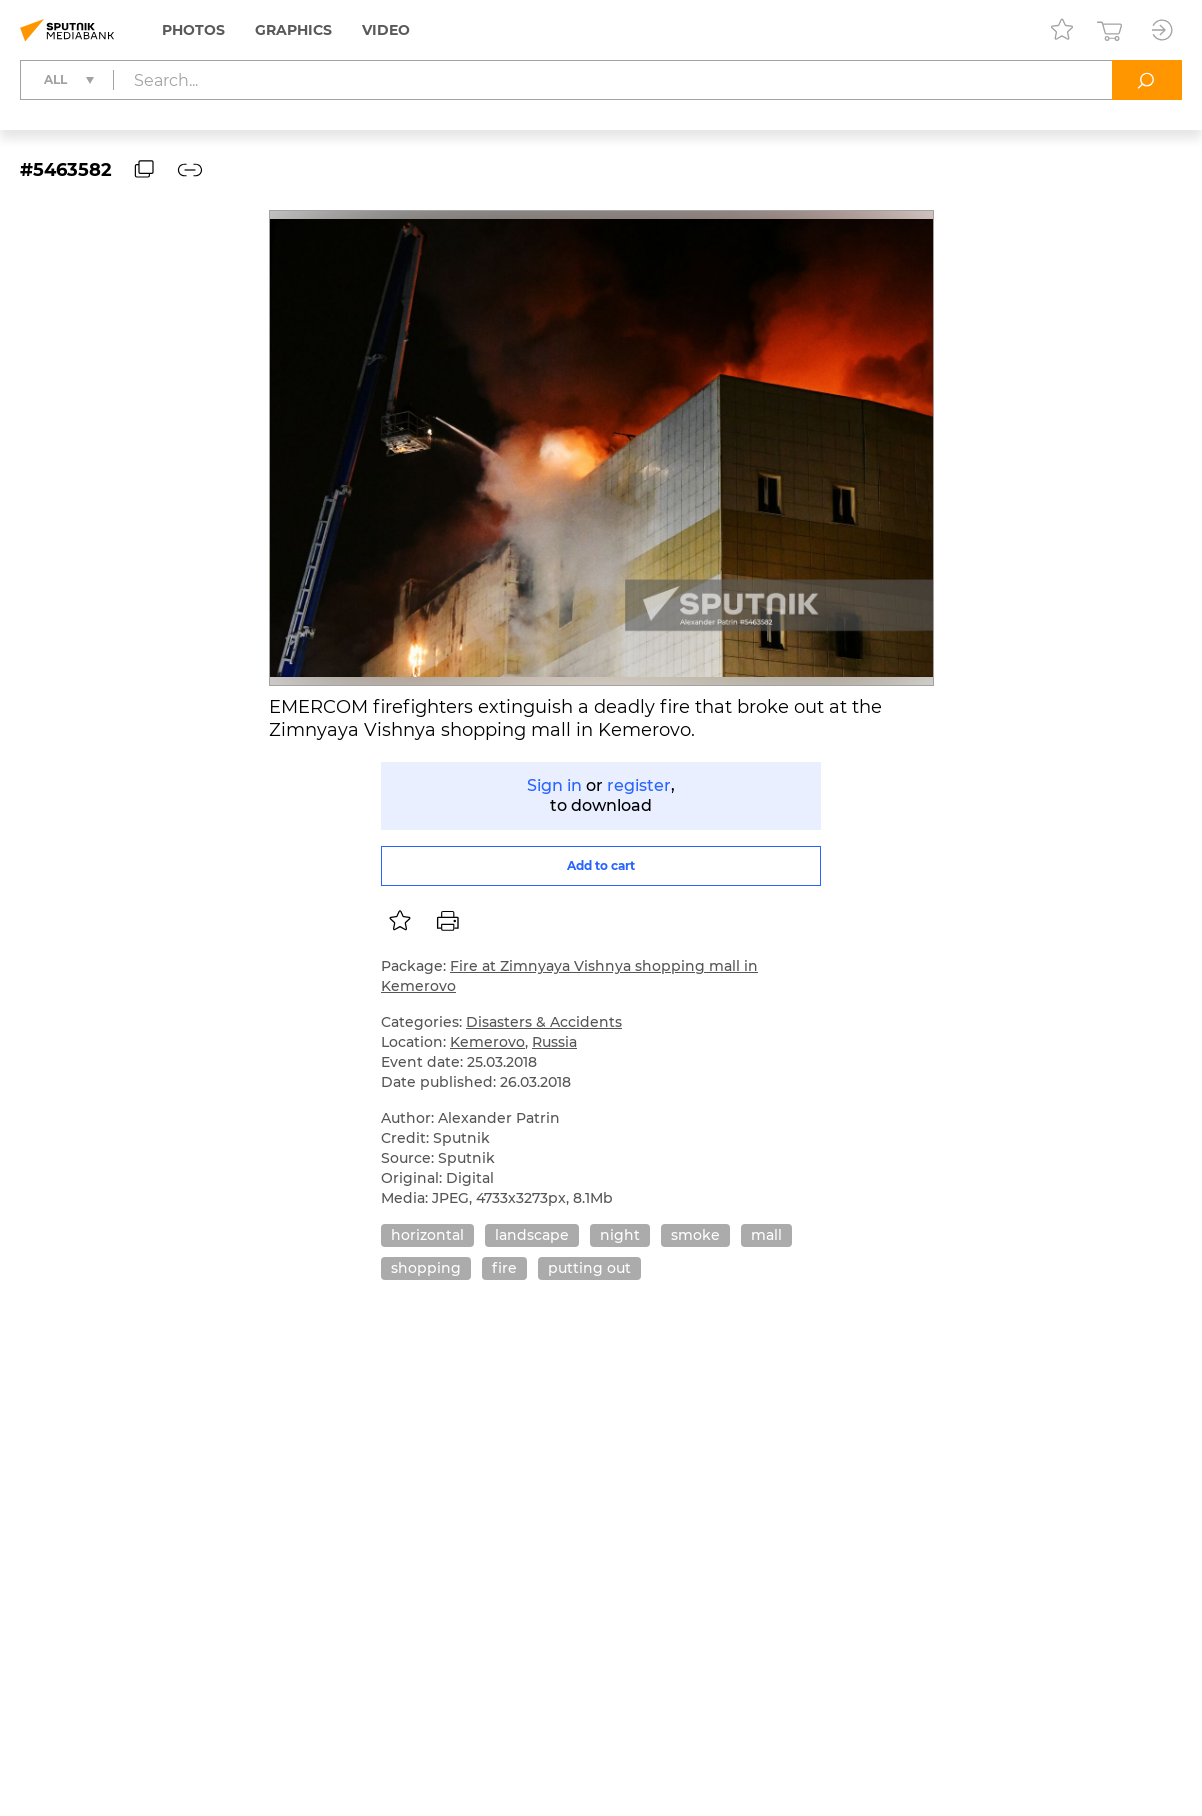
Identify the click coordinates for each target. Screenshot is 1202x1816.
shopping (426, 1268)
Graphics (293, 30)
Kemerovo (487, 1042)
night (620, 1235)
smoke (695, 1235)
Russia (554, 1042)
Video (386, 30)
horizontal (427, 1235)
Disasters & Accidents (544, 1022)
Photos (193, 30)
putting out (589, 1268)
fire (504, 1268)
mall (766, 1235)
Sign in (554, 785)
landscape (532, 1235)
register (639, 785)
